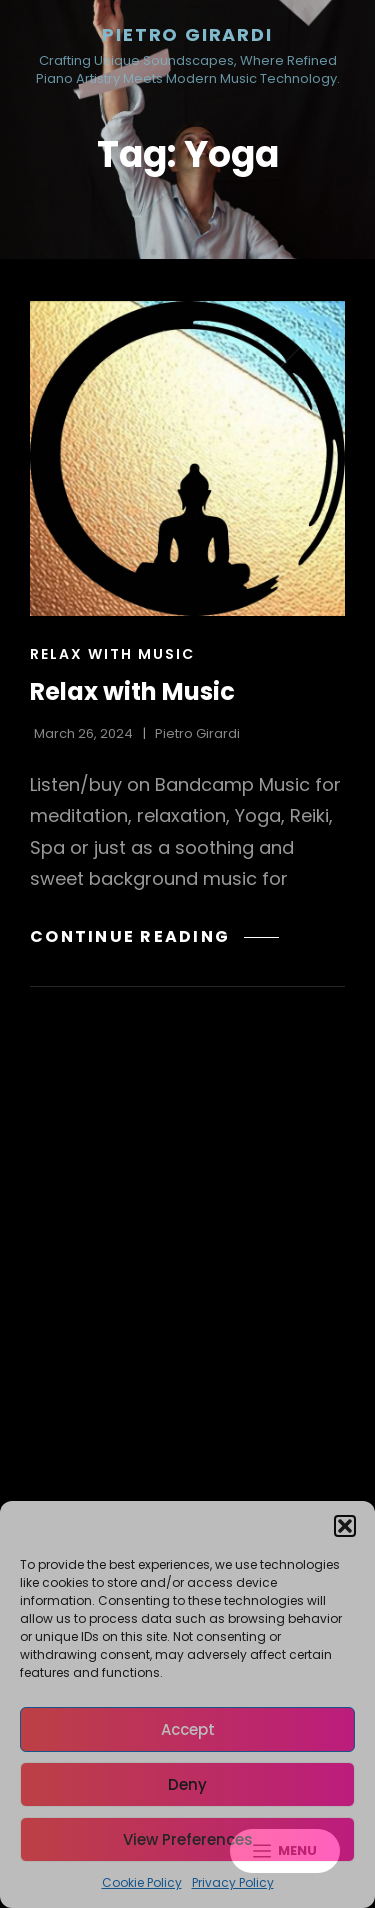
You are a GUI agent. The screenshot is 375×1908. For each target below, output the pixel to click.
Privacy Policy (233, 1882)
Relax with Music (112, 654)
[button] (345, 1526)
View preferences (188, 1839)
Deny (187, 1784)
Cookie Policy (142, 1882)
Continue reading (154, 936)
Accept (188, 1729)
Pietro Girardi (187, 34)
